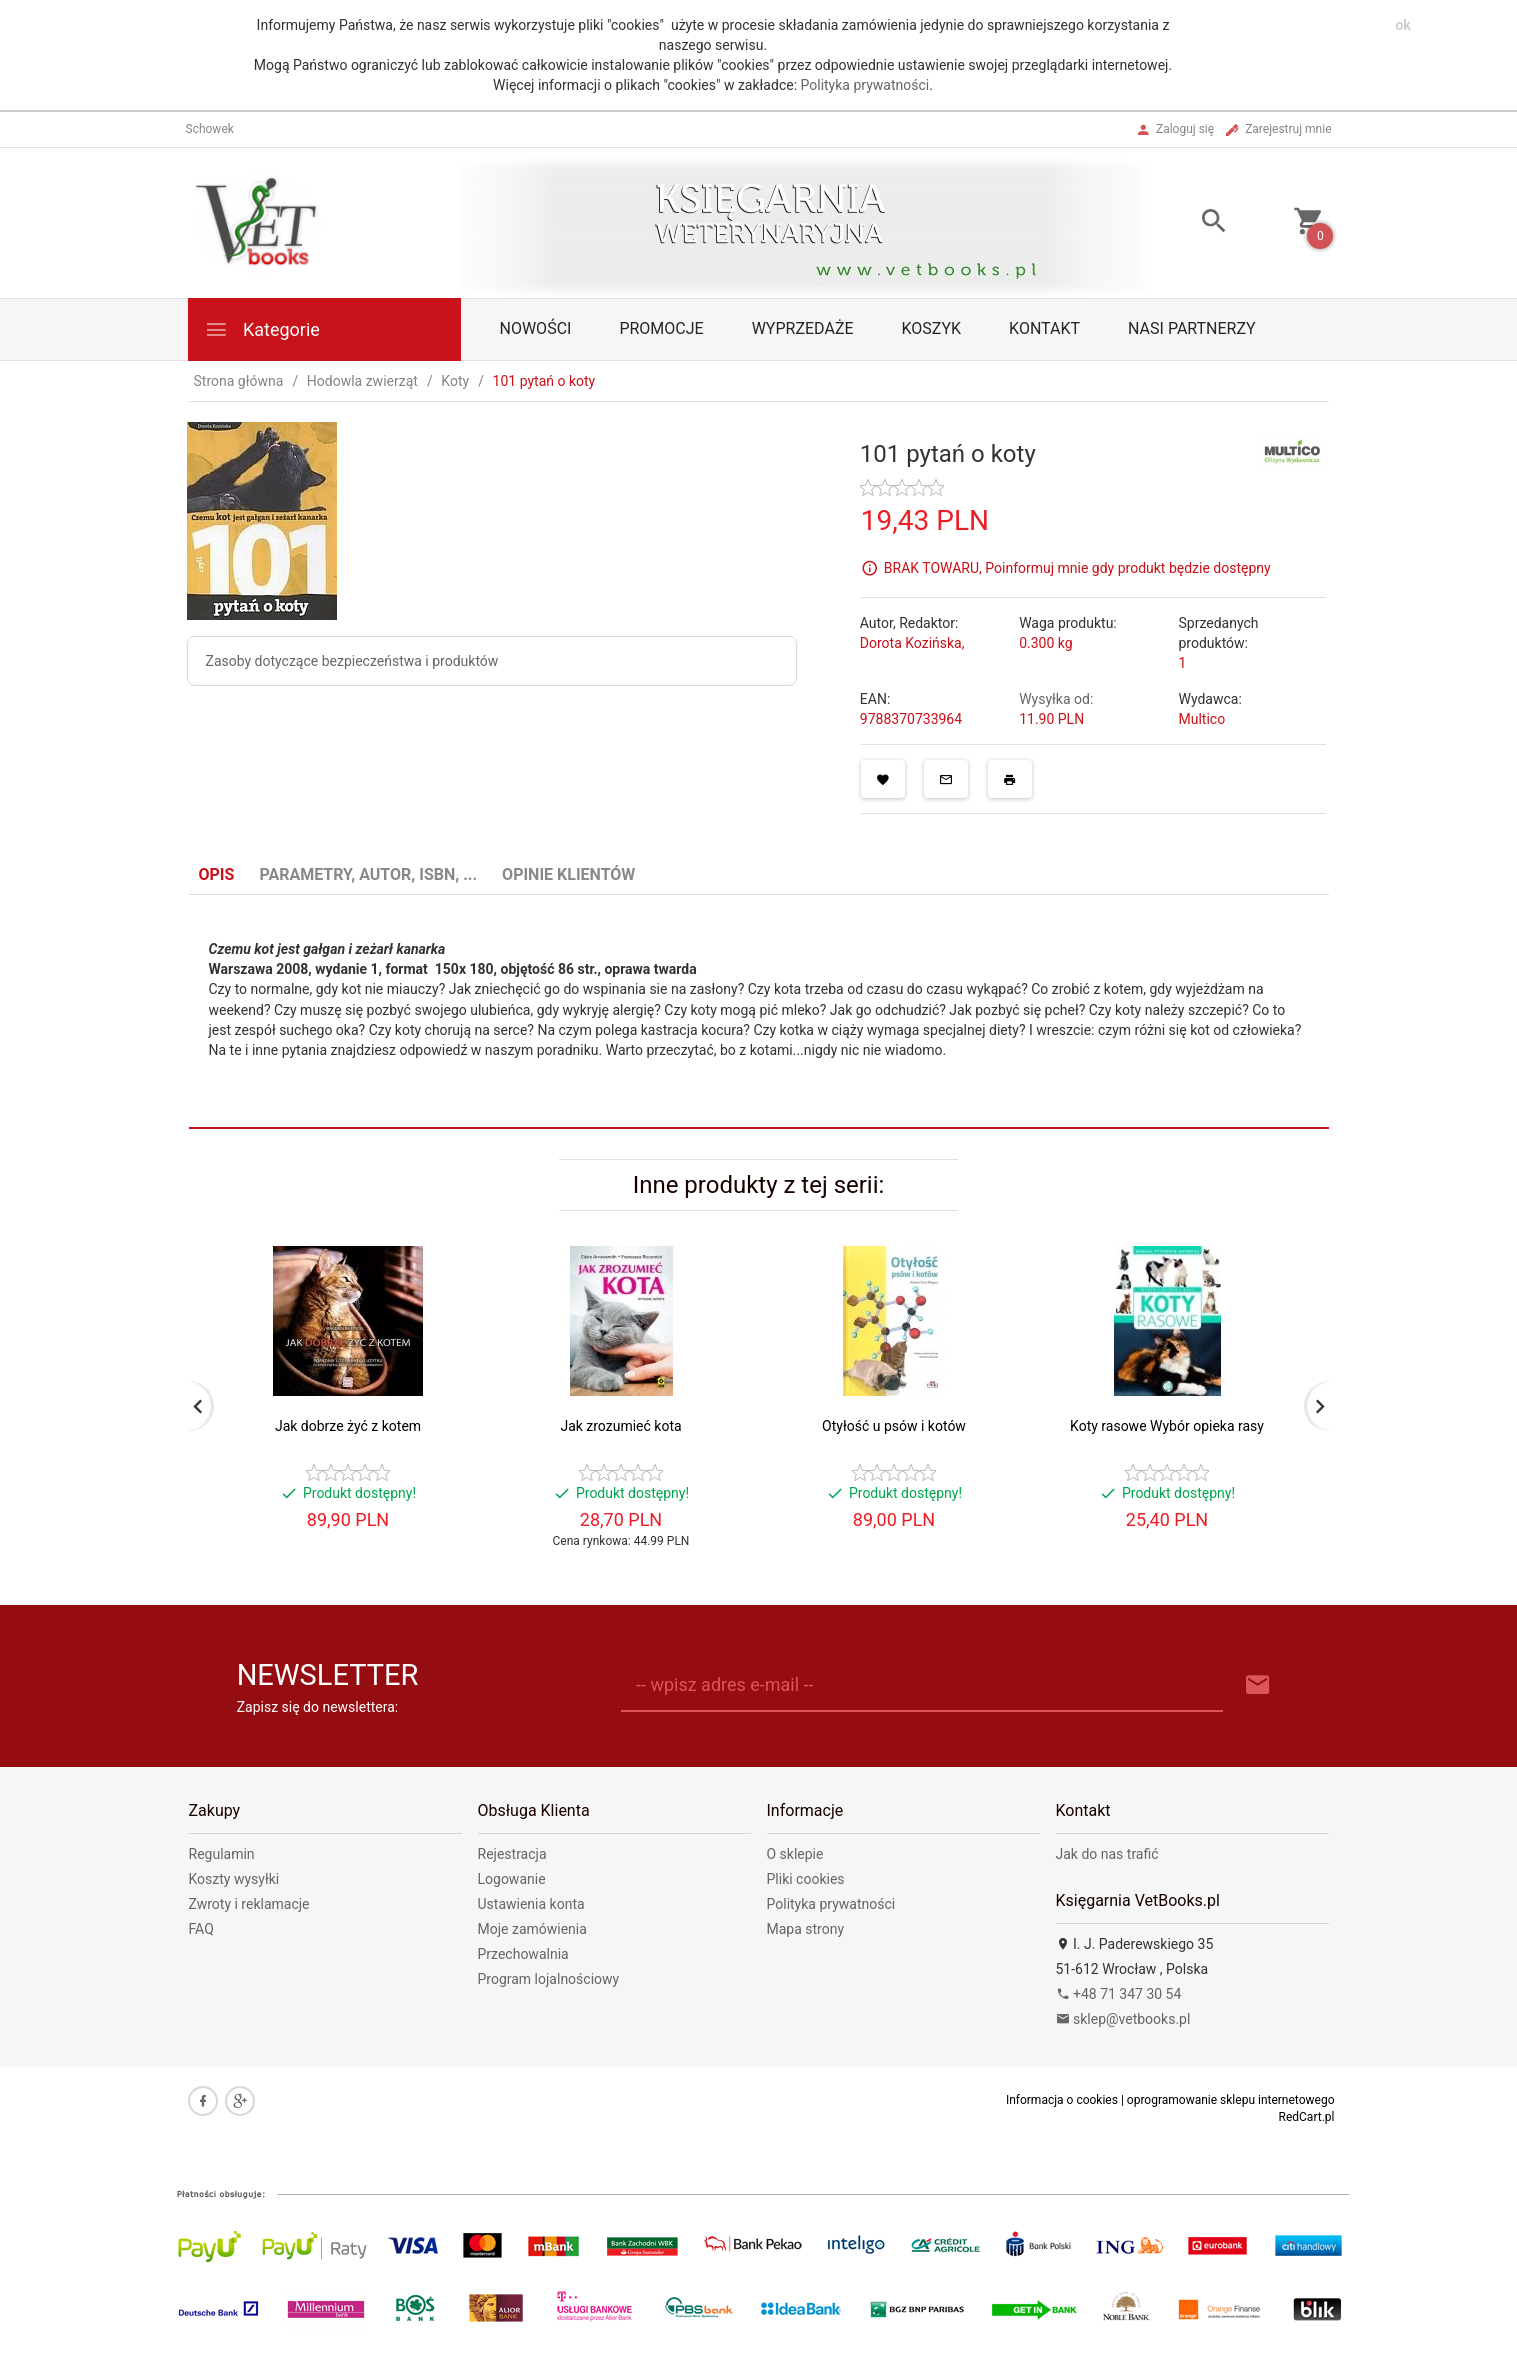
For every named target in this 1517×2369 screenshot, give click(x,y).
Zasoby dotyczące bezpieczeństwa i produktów (352, 661)
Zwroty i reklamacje (249, 1904)
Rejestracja (512, 1854)
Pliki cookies (806, 1879)
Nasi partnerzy (1192, 328)
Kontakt (1044, 328)
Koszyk (932, 328)
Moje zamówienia (532, 1929)
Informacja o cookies (1062, 2100)
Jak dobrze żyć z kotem (348, 1426)
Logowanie (512, 1879)
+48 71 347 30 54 (1119, 1994)
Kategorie (262, 329)
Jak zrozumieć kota (620, 1426)
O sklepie (795, 1854)
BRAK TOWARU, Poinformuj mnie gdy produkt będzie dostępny (1077, 568)
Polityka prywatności (865, 85)
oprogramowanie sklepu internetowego (1231, 2100)
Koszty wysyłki (234, 1879)
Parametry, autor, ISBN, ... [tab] (368, 874)
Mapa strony (806, 1929)
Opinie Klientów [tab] (568, 874)
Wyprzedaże (803, 328)
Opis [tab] (217, 874)
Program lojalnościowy (549, 1979)
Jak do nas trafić (1107, 1854)
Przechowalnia (523, 1954)
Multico (1201, 719)
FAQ (201, 1929)
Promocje (661, 328)
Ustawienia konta (531, 1904)
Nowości (536, 328)
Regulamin (222, 1854)
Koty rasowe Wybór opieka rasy (1167, 1426)
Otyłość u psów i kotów (894, 1426)
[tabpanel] (759, 1012)
